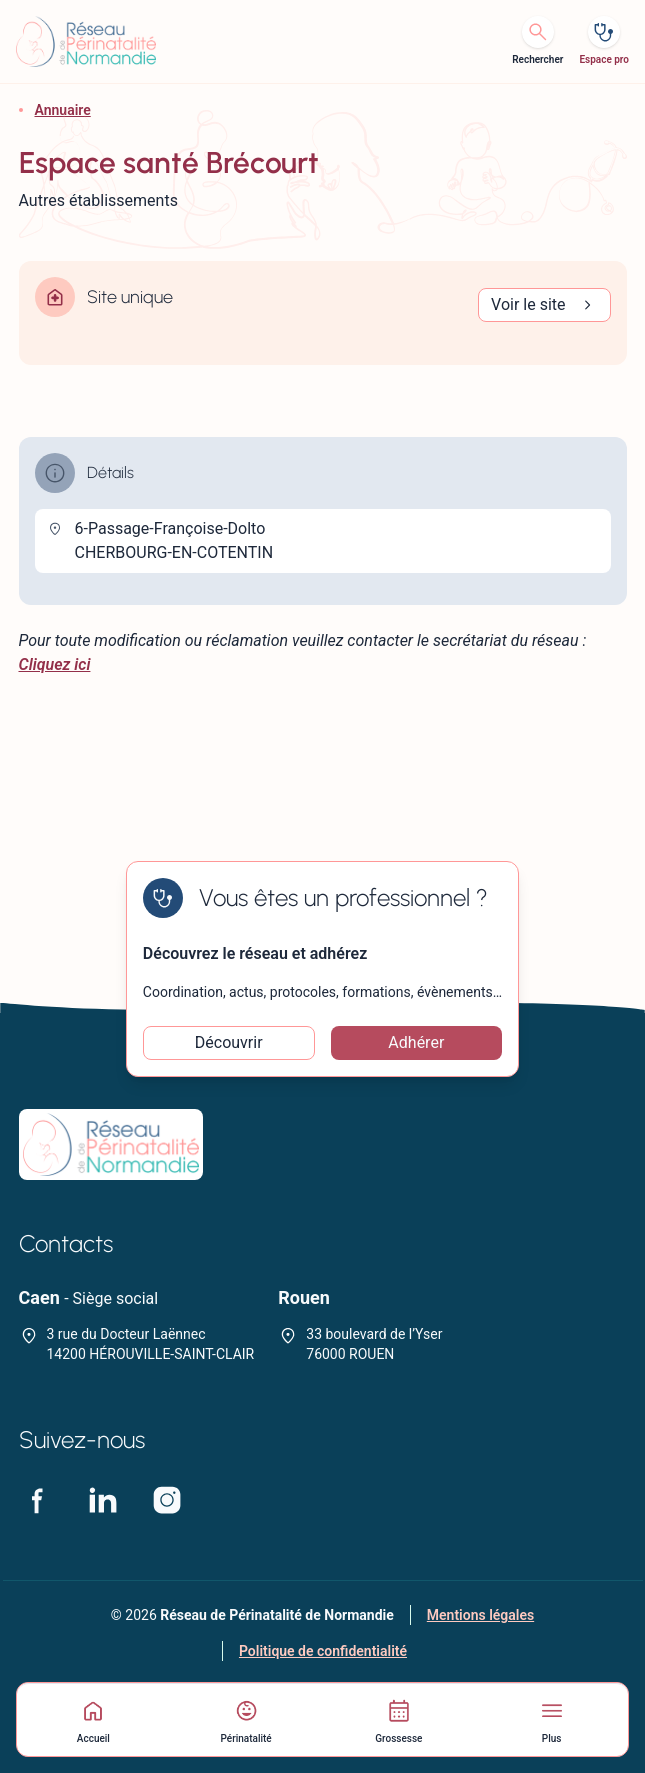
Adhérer (416, 1042)
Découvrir (229, 1042)
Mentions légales (480, 1615)
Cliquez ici (55, 664)
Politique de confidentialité (323, 1651)
